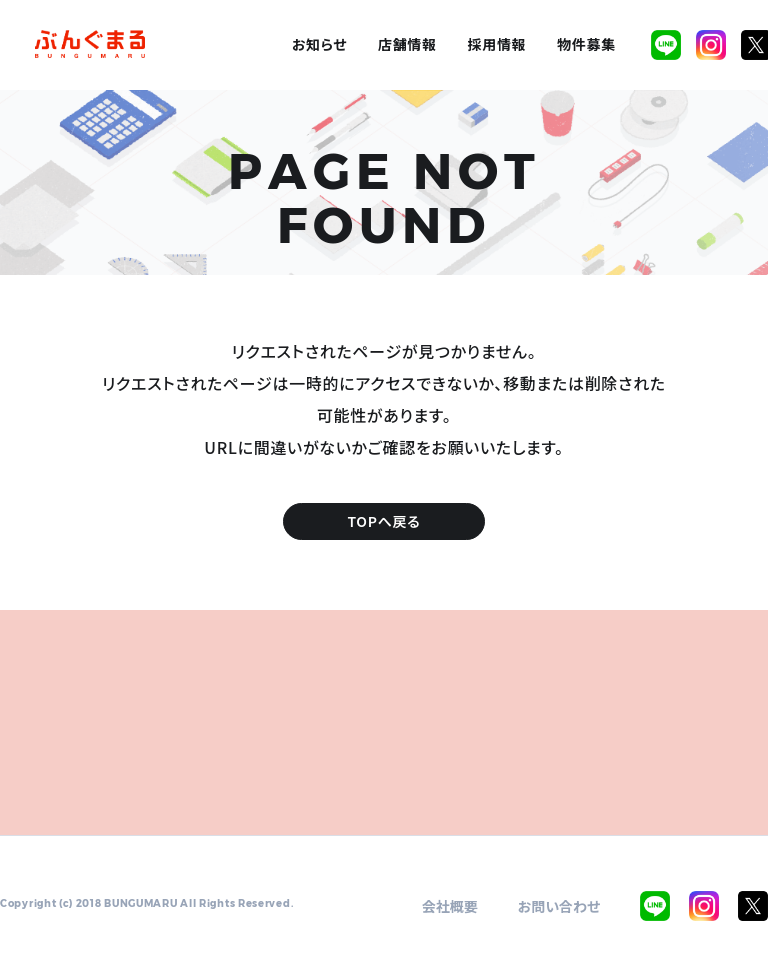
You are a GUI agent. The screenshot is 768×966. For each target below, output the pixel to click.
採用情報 (497, 44)
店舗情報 (407, 44)
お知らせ (319, 44)
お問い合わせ (559, 906)
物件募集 (586, 44)
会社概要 (450, 906)
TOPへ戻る (383, 521)
